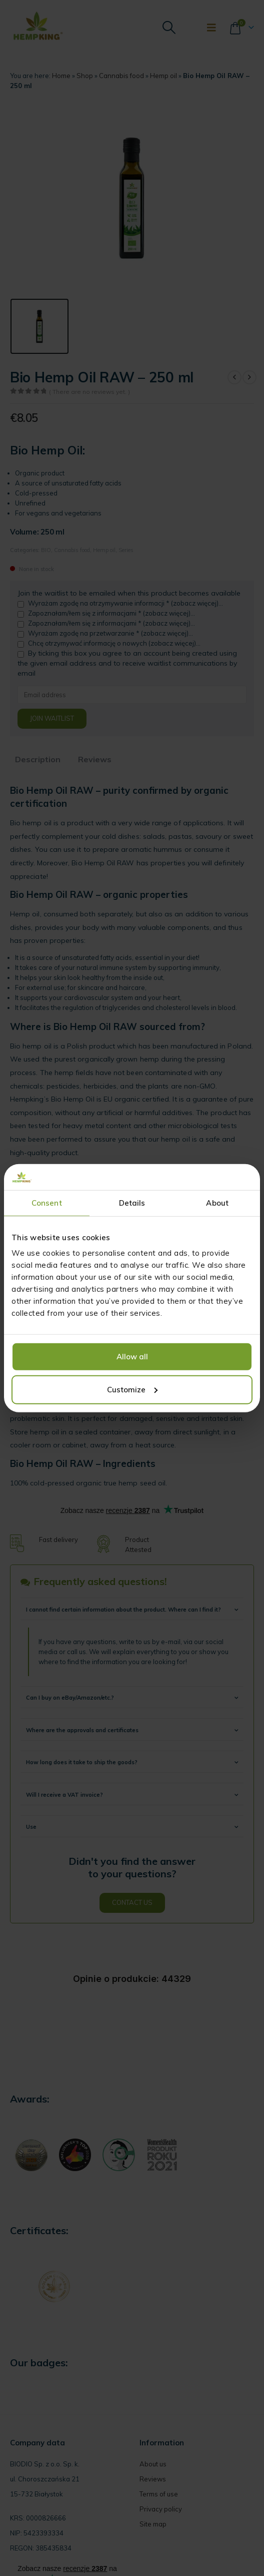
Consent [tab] (47, 1203)
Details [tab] (132, 1203)
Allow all (132, 1356)
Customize (132, 1389)
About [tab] (217, 1203)
